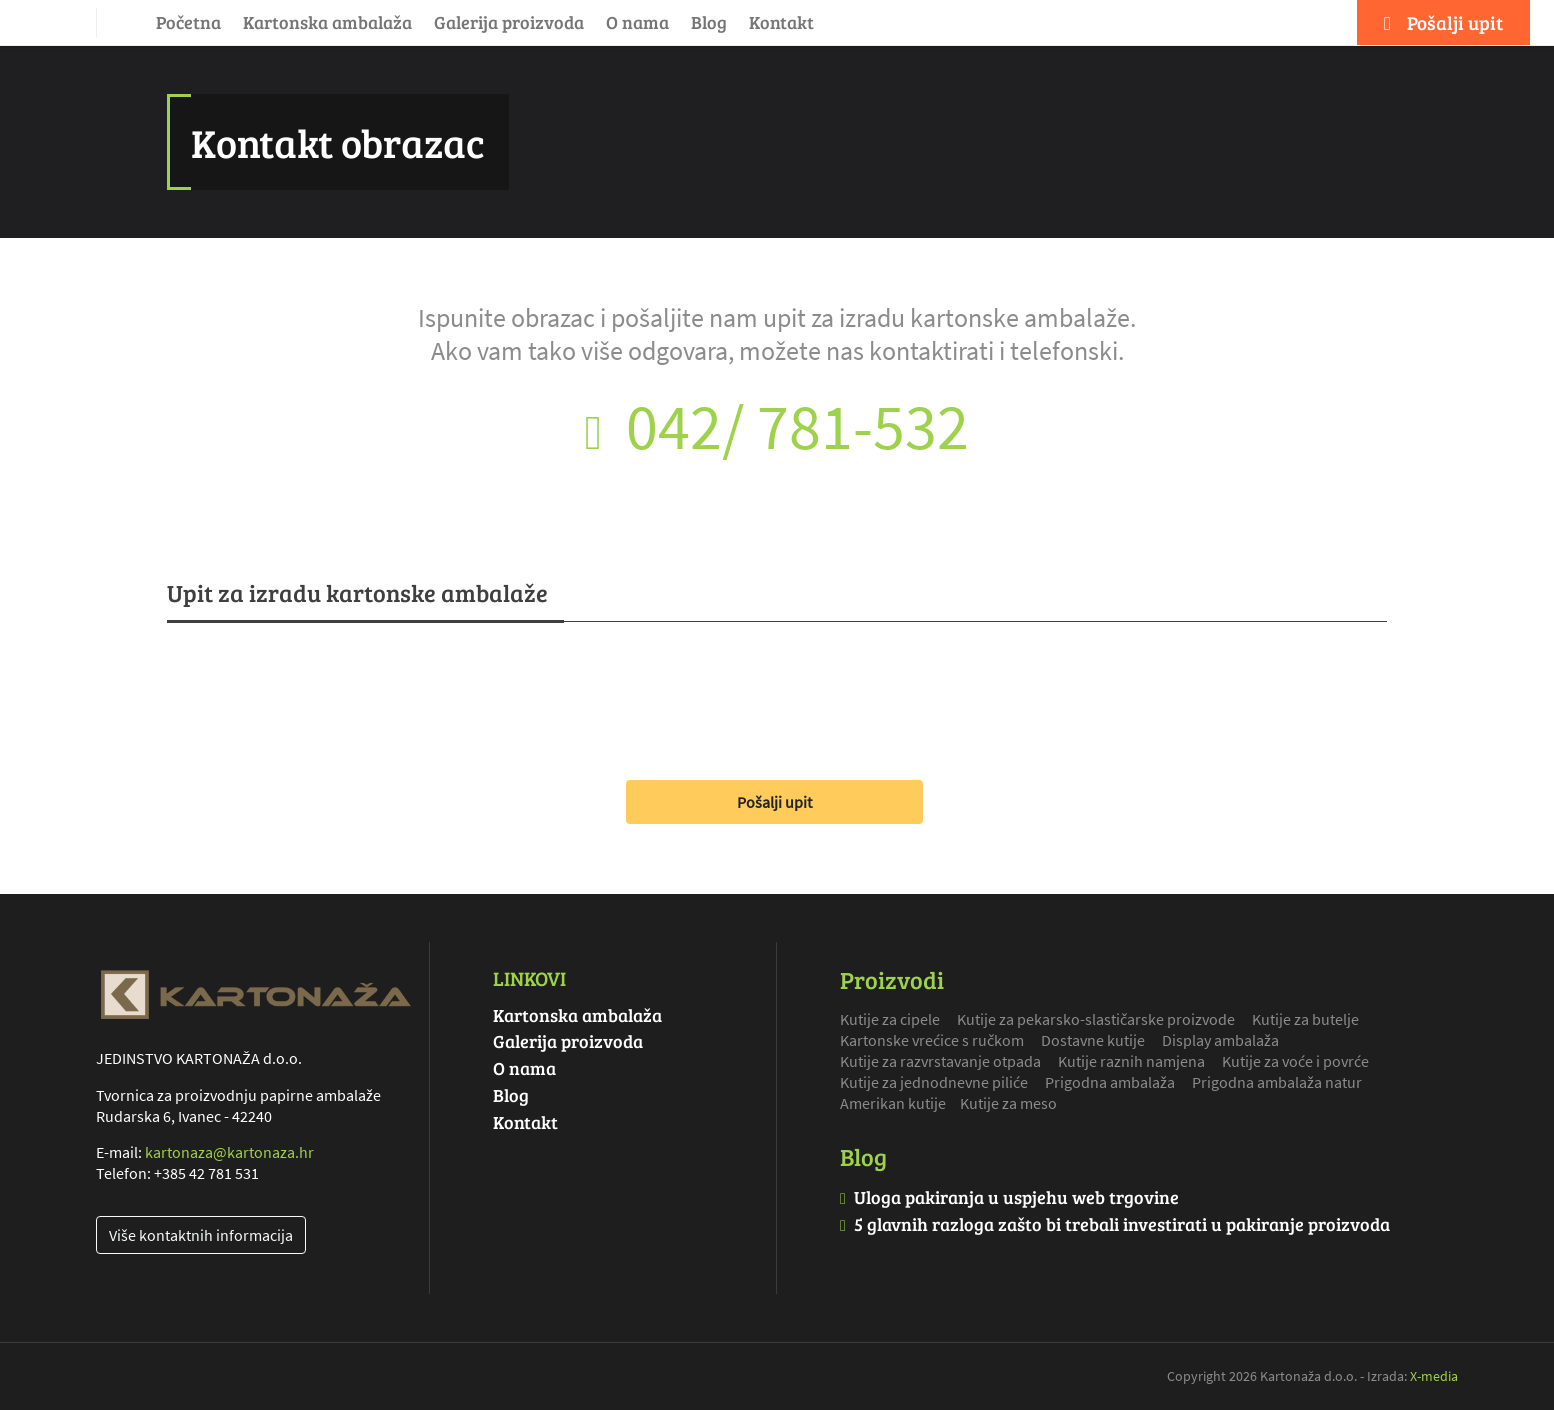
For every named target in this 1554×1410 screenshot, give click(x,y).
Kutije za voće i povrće (1295, 1061)
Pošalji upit (774, 802)
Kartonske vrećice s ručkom (932, 1040)
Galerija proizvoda (509, 22)
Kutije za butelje (1305, 1019)
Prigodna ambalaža (1110, 1082)
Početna (188, 22)
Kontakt (781, 22)
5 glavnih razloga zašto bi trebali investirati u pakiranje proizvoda (1122, 1224)
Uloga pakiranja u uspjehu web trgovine (1016, 1197)
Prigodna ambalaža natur (1277, 1082)
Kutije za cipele (890, 1019)
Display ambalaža (1220, 1040)
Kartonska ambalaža (327, 22)
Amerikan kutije (893, 1103)
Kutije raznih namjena (1131, 1061)
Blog (709, 22)
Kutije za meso (1008, 1103)
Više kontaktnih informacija (201, 1235)
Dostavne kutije (1093, 1040)
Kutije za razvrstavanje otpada (940, 1061)
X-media (1434, 1376)
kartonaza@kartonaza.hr (229, 1152)
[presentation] (319, 693)
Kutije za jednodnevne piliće (934, 1082)
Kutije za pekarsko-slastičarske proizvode (1096, 1019)
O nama (637, 22)
